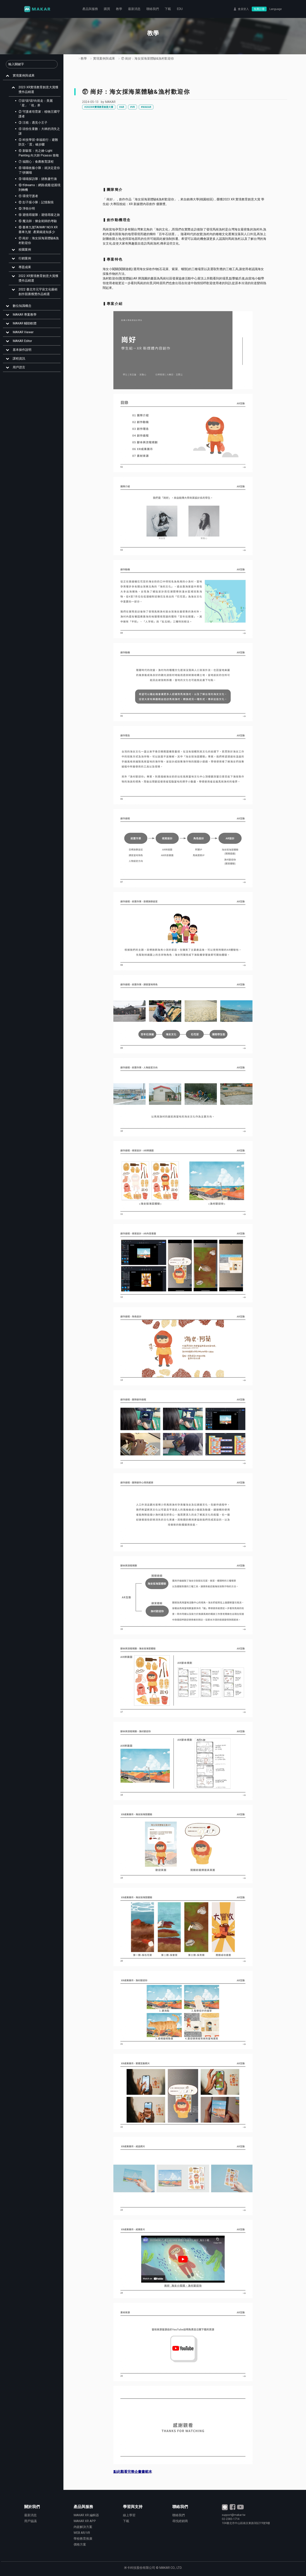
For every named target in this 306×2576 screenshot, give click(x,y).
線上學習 (129, 2515)
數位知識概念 (22, 306)
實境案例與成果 (24, 75)
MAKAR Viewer (23, 332)
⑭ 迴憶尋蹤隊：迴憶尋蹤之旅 (39, 215)
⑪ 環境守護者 (28, 196)
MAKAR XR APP (85, 2521)
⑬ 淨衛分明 (27, 208)
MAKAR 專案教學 (24, 314)
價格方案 (80, 2544)
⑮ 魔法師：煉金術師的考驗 (38, 221)
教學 (119, 9)
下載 (168, 9)
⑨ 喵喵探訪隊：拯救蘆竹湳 (38, 179)
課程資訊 (19, 358)
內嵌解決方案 (83, 2527)
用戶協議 (30, 2521)
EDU (180, 9)
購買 (107, 9)
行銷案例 (25, 258)
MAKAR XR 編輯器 (86, 2515)
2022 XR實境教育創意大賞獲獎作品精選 (38, 278)
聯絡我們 (152, 9)
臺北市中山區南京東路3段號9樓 (246, 2523)
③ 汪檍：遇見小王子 (33, 122)
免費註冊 (259, 9)
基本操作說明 (22, 350)
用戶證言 (19, 367)
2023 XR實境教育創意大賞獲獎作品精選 (38, 89)
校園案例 (25, 249)
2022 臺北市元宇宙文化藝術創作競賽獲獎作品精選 (38, 292)
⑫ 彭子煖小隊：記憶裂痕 (36, 202)
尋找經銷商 (180, 2521)
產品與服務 (90, 9)
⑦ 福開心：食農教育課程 (36, 161)
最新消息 (134, 9)
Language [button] (276, 9)
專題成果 (25, 267)
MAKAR (110, 102)
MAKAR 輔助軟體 (24, 323)
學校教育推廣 (83, 2538)
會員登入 (243, 9)
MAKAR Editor (22, 341)
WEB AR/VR (82, 2533)
